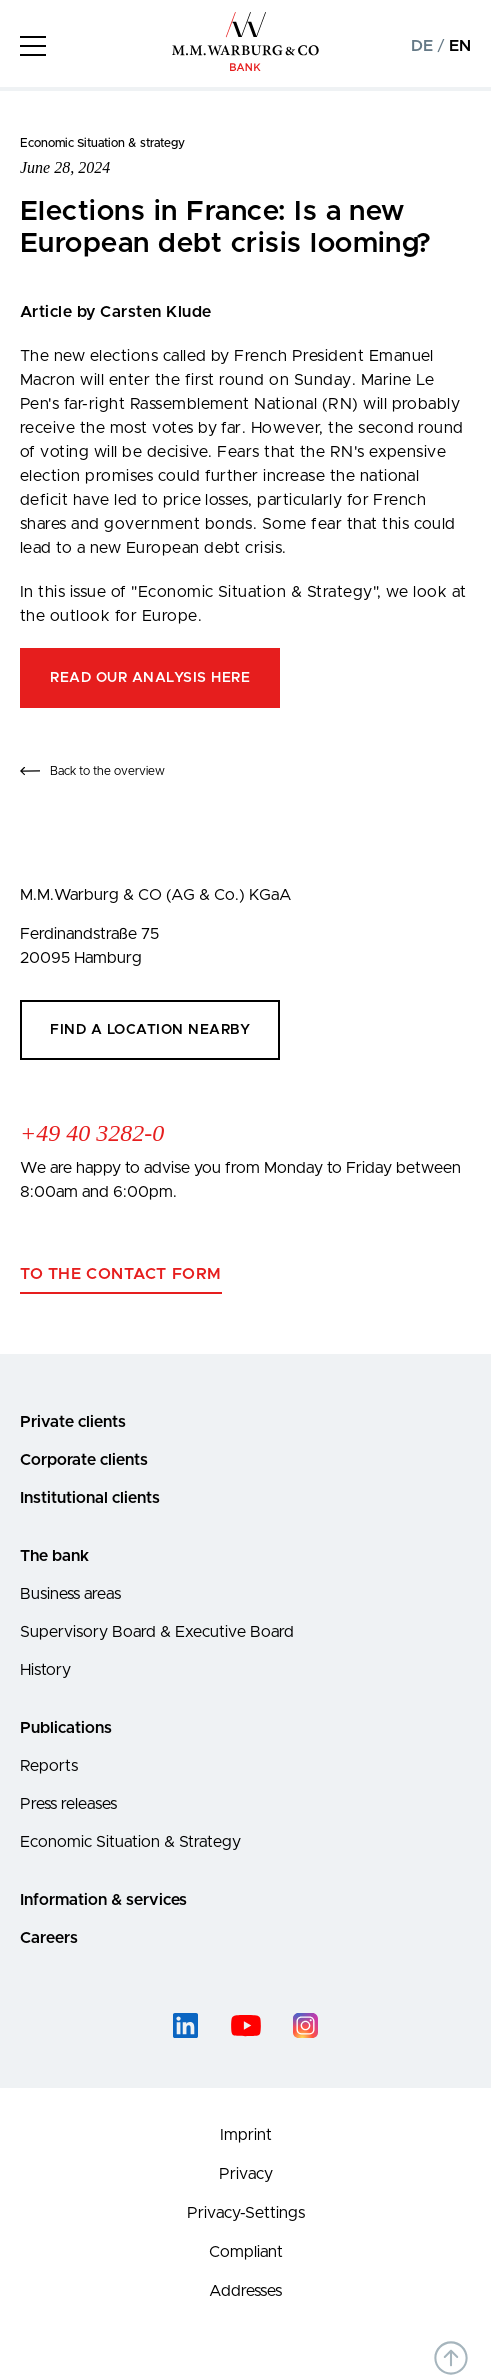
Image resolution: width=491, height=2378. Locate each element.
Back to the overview (107, 771)
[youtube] (246, 2025)
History (45, 1670)
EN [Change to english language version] (460, 46)
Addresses (245, 2291)
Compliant (246, 2252)
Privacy (246, 2174)
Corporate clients (84, 1460)
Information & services (103, 1900)
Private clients (73, 1422)
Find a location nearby (150, 1030)
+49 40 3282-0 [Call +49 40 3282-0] (92, 1133)
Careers (49, 1938)
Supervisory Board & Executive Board (157, 1632)
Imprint (246, 2135)
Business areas (70, 1594)
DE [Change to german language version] (422, 46)
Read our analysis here (150, 678)
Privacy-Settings (246, 2213)
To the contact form (121, 1274)
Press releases (68, 1804)
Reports (49, 1766)
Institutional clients (90, 1498)
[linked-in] (186, 2025)
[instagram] (306, 2025)
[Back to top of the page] (451, 2358)
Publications (66, 1728)
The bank (54, 1556)
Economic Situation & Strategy (130, 1842)
